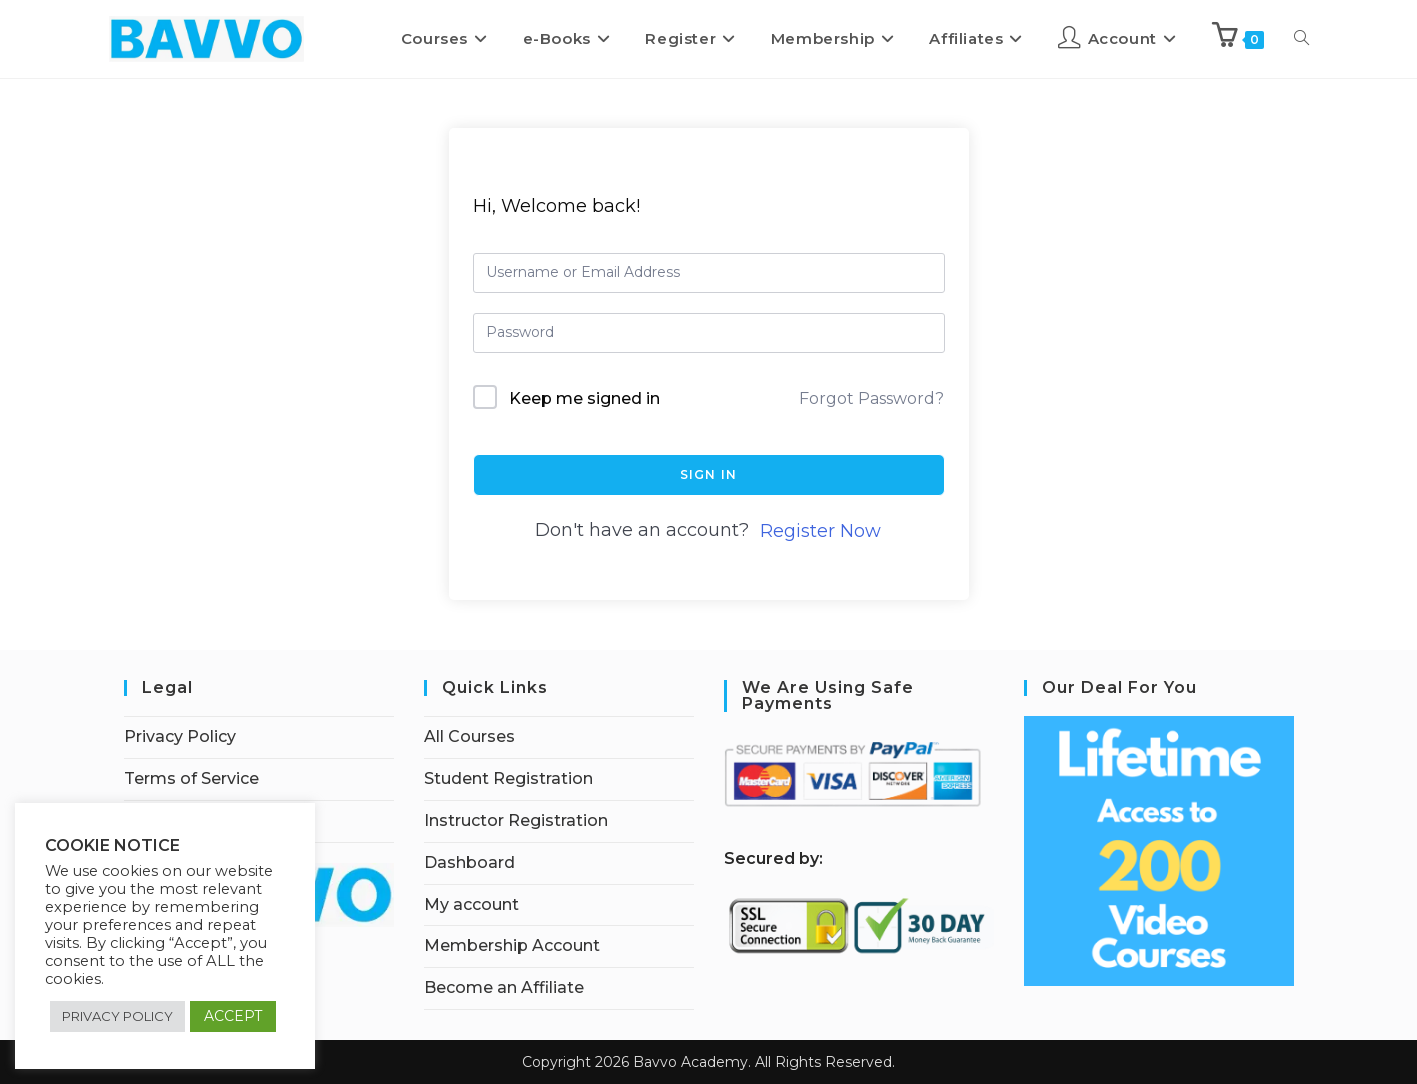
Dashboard (469, 862)
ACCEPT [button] (233, 1016)
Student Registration (508, 778)
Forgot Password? (871, 398)
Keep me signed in (584, 398)
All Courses (469, 736)
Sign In (708, 474)
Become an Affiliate (504, 987)
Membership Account (512, 945)
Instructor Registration (516, 820)
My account (471, 904)
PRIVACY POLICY (117, 1016)
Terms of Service (191, 778)
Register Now (820, 531)
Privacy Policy (180, 736)
